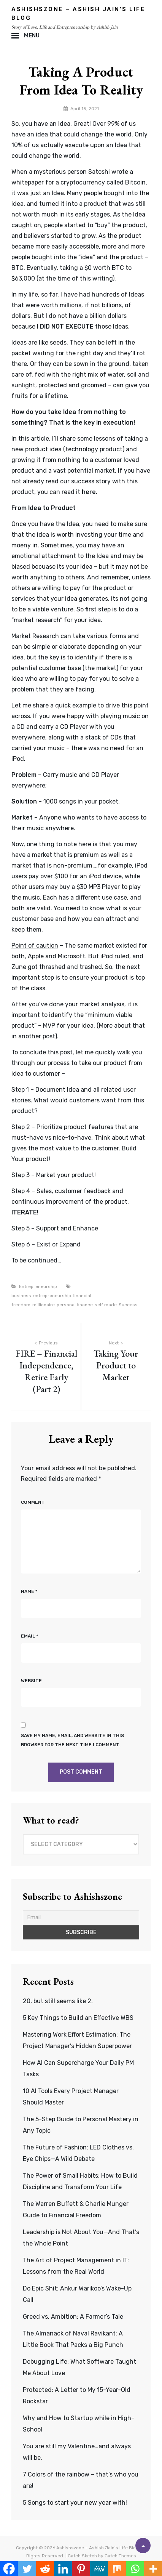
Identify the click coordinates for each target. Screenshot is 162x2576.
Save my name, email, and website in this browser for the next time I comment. (72, 1740)
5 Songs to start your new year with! (75, 2502)
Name (29, 1591)
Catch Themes (120, 2555)
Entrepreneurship (38, 1286)
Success (128, 1304)
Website (31, 1680)
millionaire (43, 1304)
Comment (33, 1502)
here (89, 492)
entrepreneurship (52, 1295)
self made (106, 1304)
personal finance (75, 1304)
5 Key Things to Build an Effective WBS (78, 2017)
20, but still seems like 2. (58, 2001)
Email (29, 1636)
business (21, 1295)
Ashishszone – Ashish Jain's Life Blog (97, 2547)
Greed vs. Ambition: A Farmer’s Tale (73, 2316)
